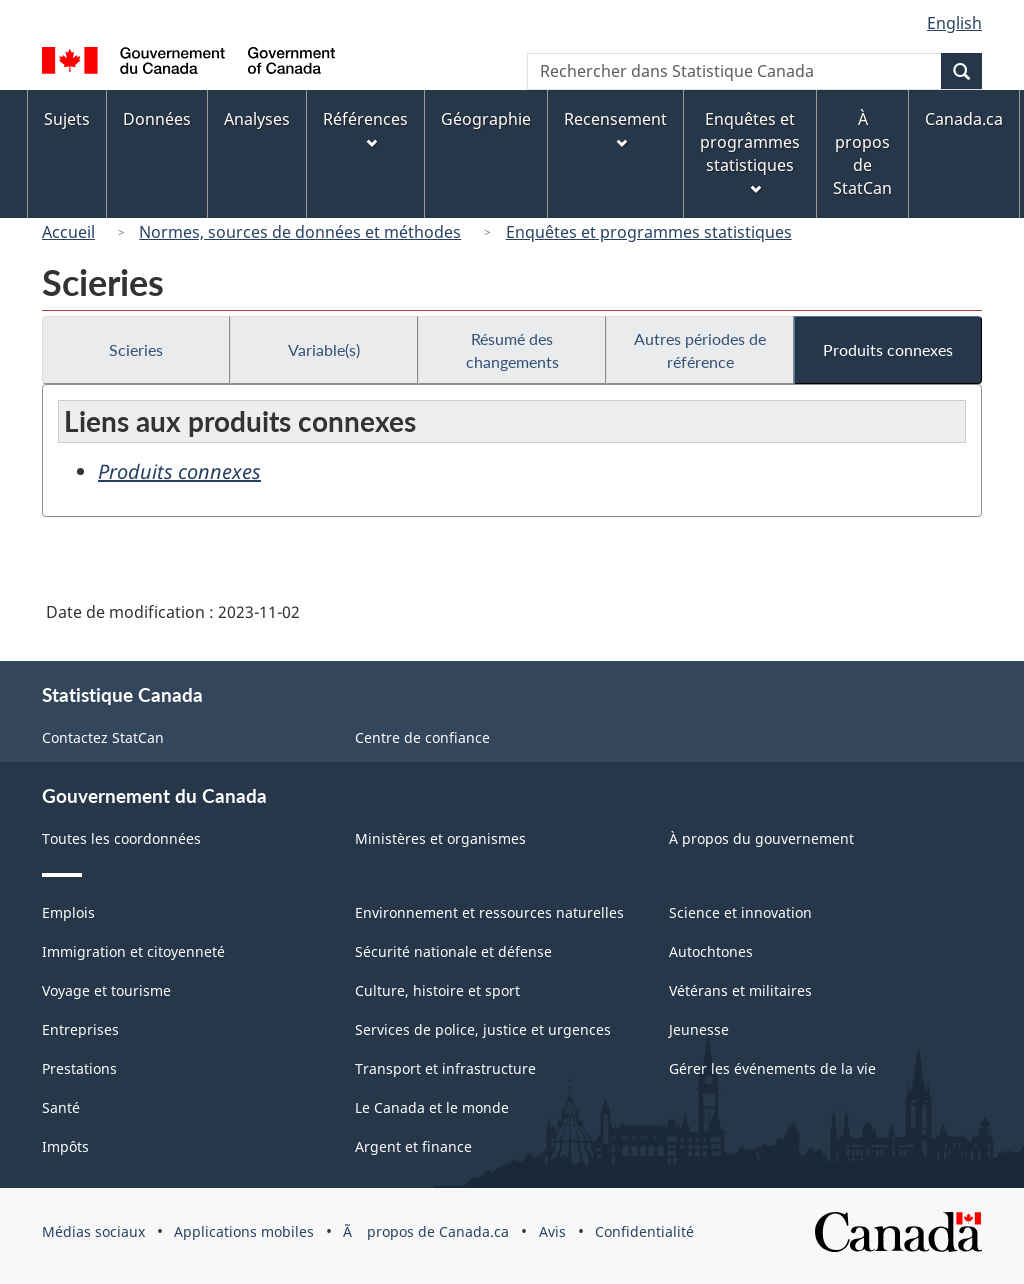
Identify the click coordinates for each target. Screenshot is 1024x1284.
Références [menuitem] (365, 128)
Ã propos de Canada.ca (426, 1231)
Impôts (65, 1146)
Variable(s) (324, 349)
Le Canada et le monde (432, 1107)
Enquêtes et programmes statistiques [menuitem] (750, 151)
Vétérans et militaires (740, 990)
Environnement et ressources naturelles (489, 912)
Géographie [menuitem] (486, 119)
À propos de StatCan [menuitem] (862, 153)
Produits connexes (888, 349)
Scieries (136, 349)
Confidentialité (644, 1231)
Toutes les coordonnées (121, 838)
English (954, 23)
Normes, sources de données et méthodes (300, 232)
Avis (552, 1231)
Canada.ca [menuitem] (964, 119)
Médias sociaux (93, 1231)
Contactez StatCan (103, 737)
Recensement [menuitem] (615, 128)
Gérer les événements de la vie (772, 1068)
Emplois (68, 912)
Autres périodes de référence (700, 350)
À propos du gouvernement (761, 838)
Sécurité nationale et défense (453, 951)
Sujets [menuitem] (67, 119)
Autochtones (711, 951)
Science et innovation (740, 912)
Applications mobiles (244, 1231)
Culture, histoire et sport (437, 990)
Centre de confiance (422, 737)
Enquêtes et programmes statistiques (649, 232)
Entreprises (80, 1029)
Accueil (68, 232)
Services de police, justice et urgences (483, 1029)
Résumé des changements (512, 350)
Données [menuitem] (157, 119)
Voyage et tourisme (106, 990)
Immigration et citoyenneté (133, 951)
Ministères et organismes (440, 838)
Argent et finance (413, 1146)
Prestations (79, 1068)
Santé (61, 1107)
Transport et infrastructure (445, 1068)
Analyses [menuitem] (257, 119)
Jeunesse (699, 1029)
